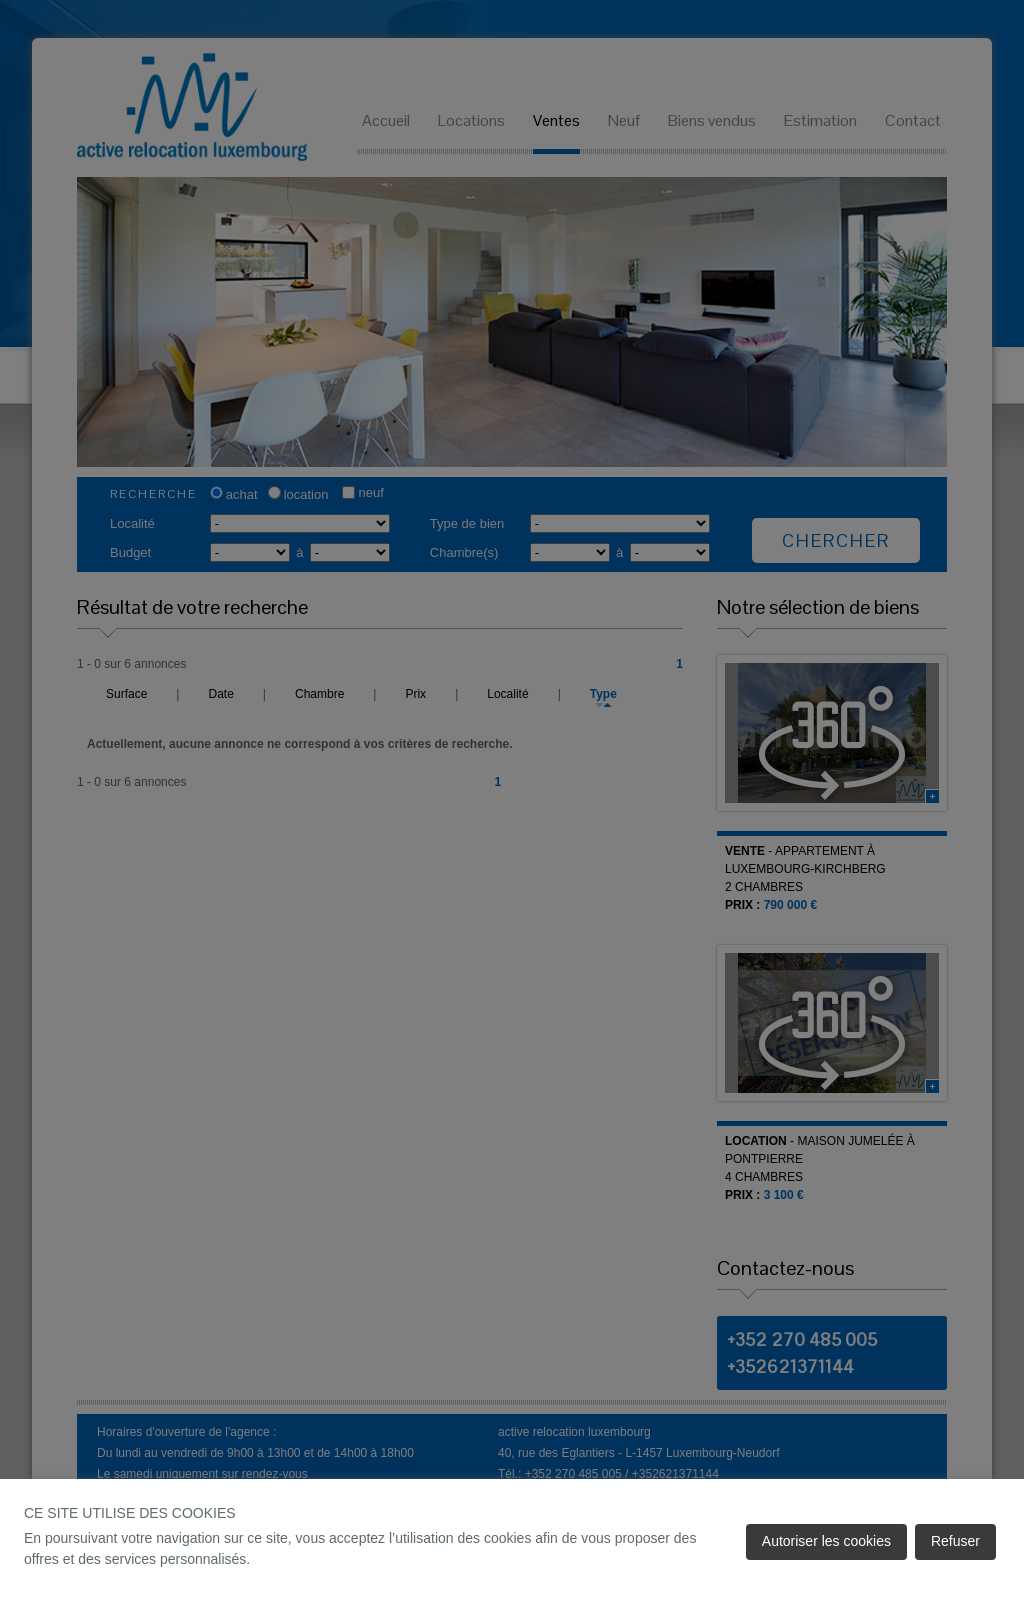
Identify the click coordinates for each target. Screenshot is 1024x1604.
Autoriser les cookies (826, 1541)
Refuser (955, 1541)
